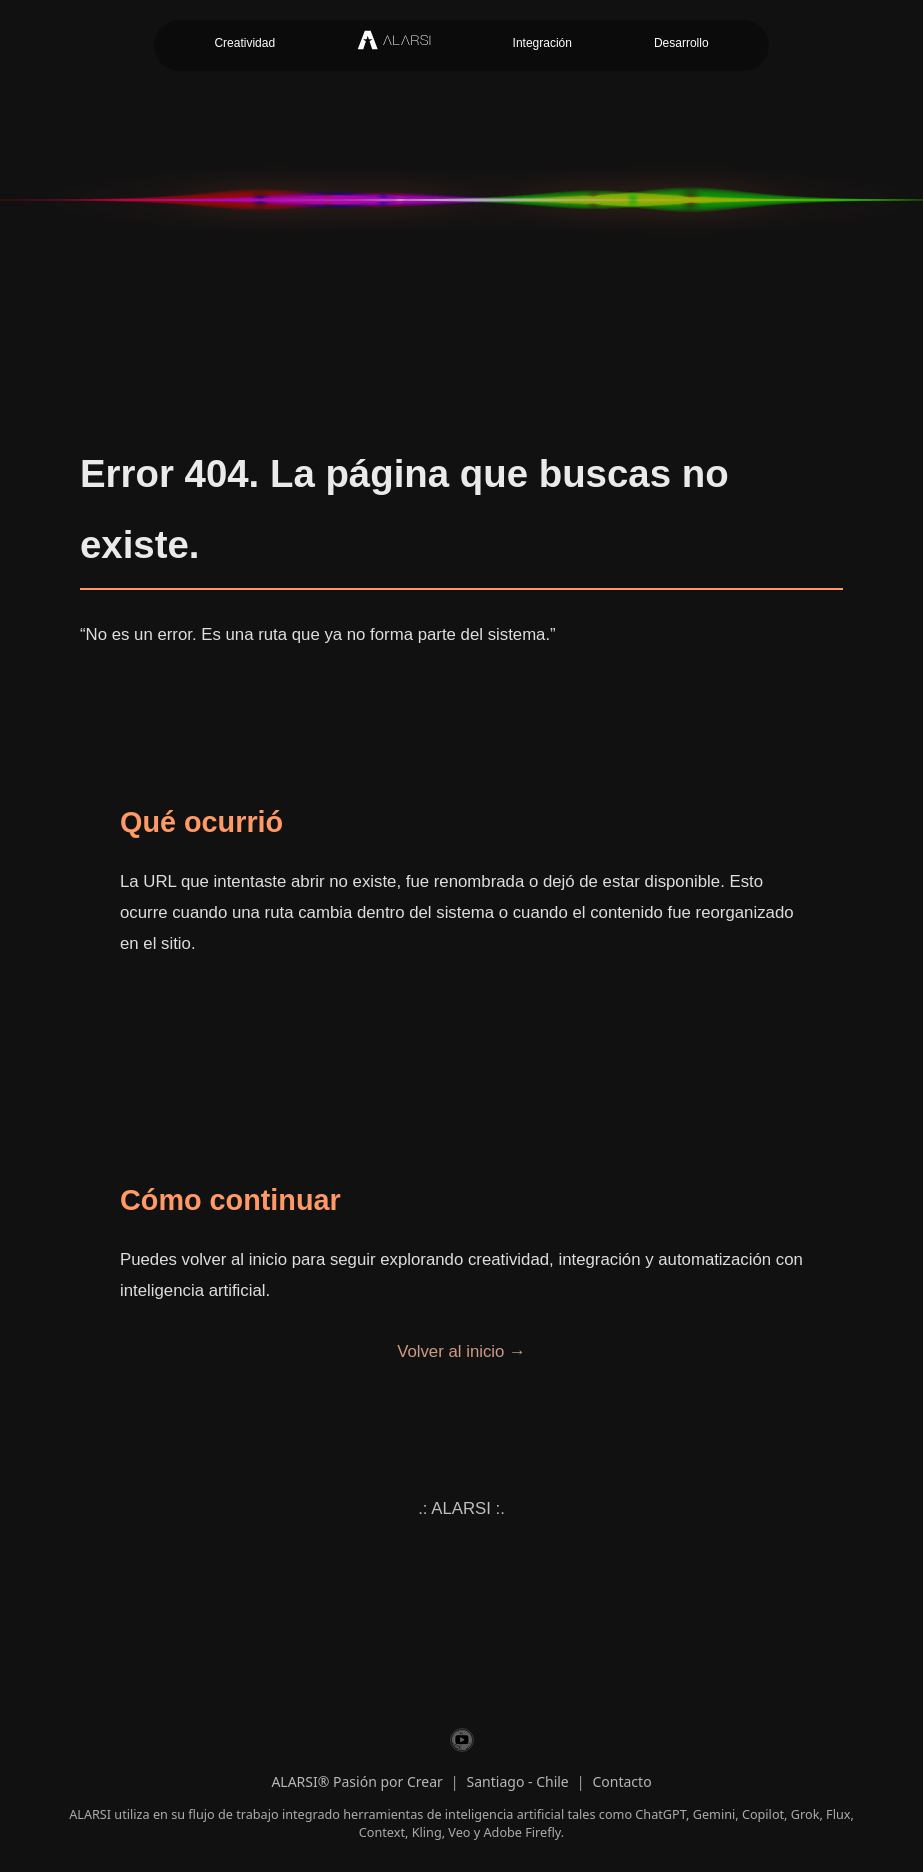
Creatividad (244, 43)
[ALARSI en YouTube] (462, 1743)
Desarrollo (681, 43)
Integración (542, 43)
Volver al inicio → (461, 1351)
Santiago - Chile (518, 1781)
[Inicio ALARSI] (393, 46)
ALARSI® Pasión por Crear (356, 1781)
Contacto (621, 1781)
